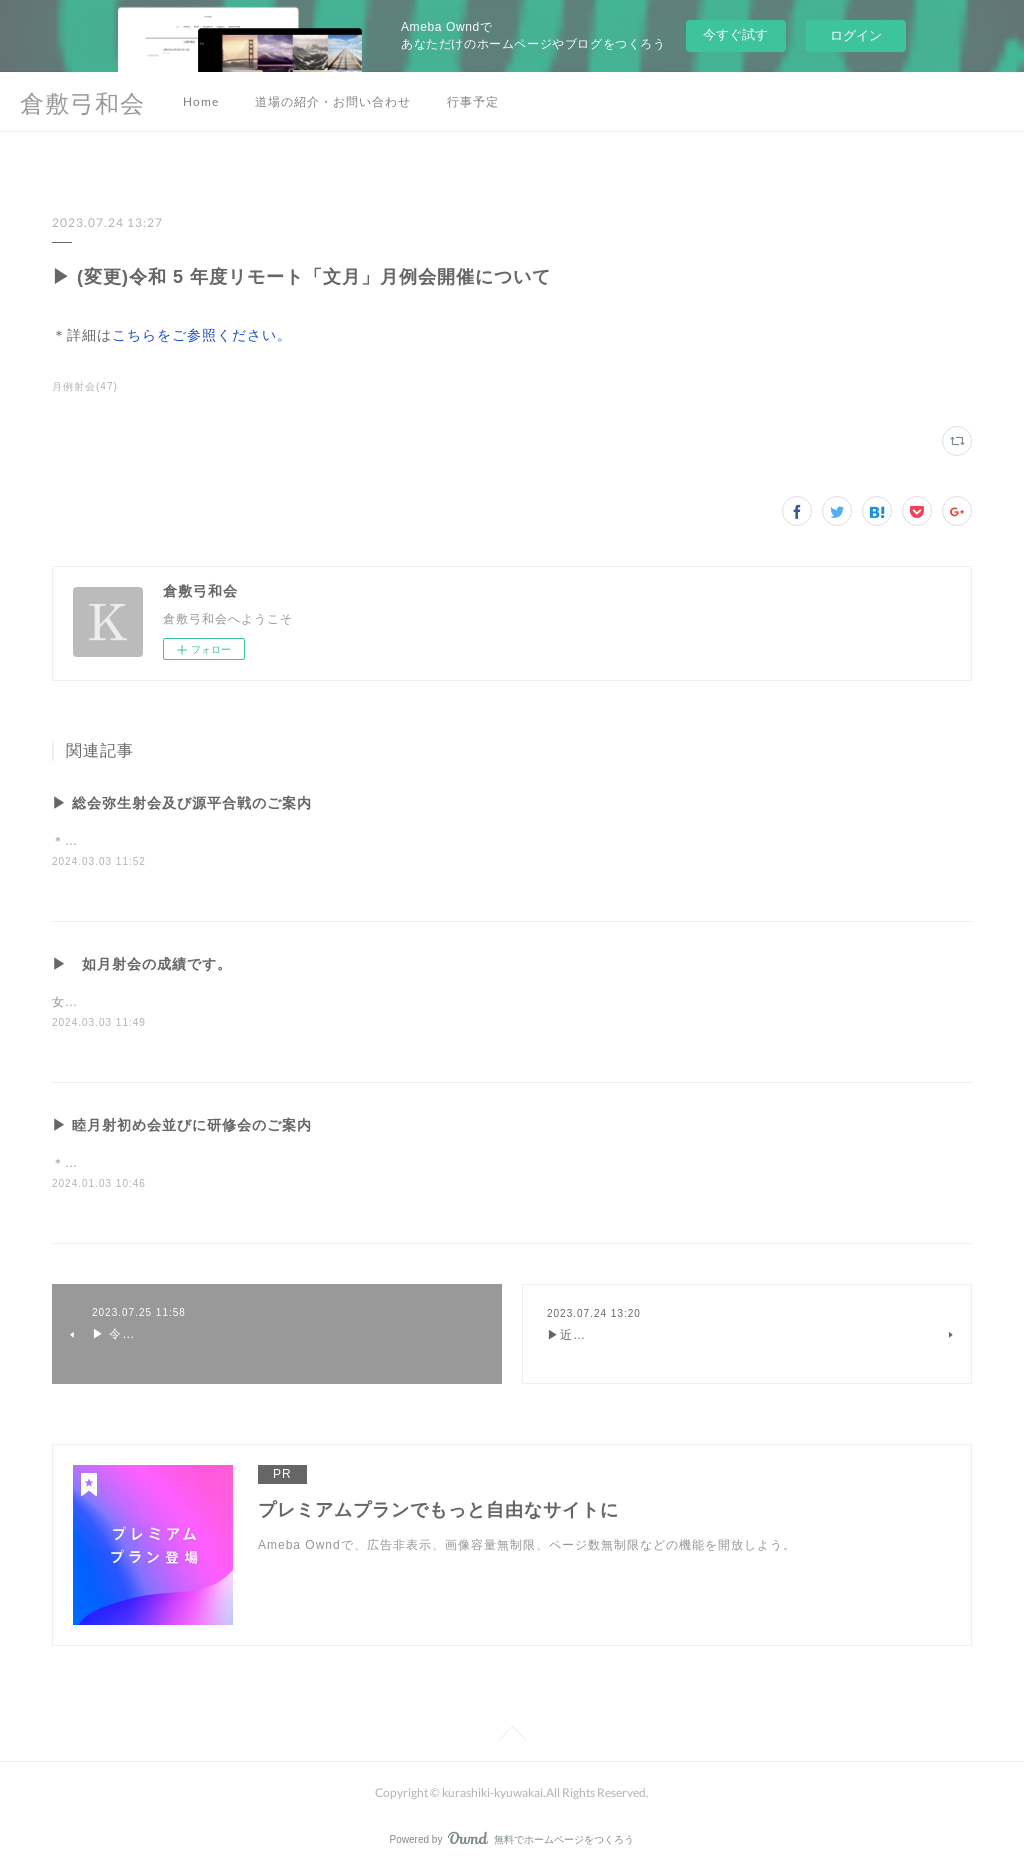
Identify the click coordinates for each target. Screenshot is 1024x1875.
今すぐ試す (735, 34)
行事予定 (473, 101)
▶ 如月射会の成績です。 (142, 964)
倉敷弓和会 (82, 102)
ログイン (856, 35)
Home (201, 101)
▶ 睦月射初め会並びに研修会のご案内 (182, 1127)
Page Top (512, 1739)
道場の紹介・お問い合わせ (333, 101)
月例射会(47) (85, 386)
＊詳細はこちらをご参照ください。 (156, 841)
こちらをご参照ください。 (202, 335)
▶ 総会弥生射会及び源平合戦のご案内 (182, 803)
